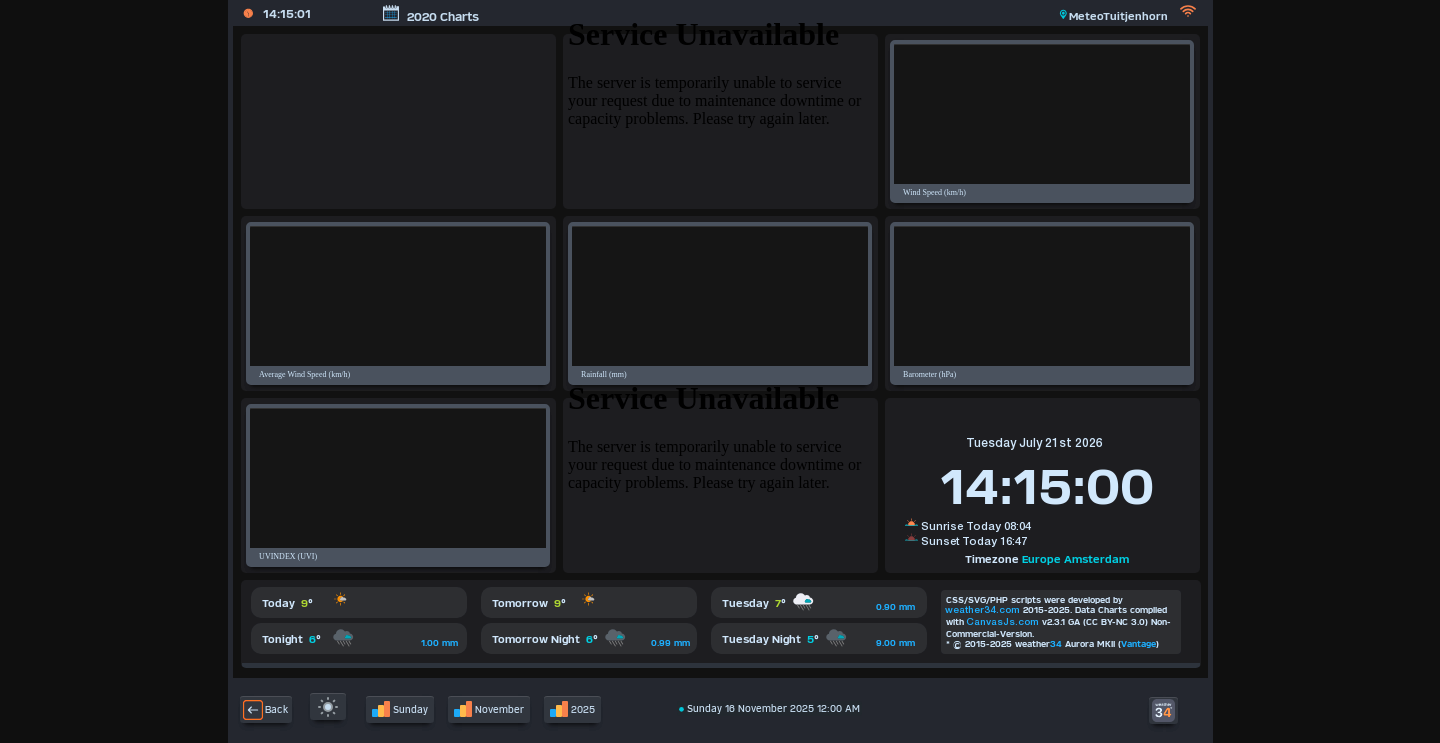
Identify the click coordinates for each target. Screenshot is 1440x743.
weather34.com (982, 610)
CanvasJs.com (1002, 622)
